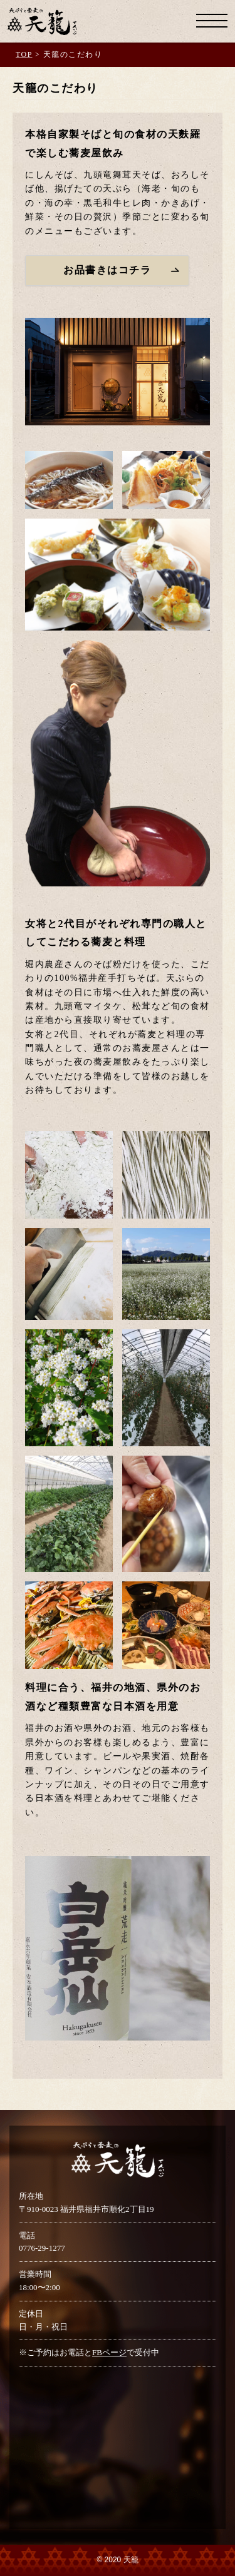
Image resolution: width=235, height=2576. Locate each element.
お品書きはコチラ (107, 270)
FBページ (109, 2352)
